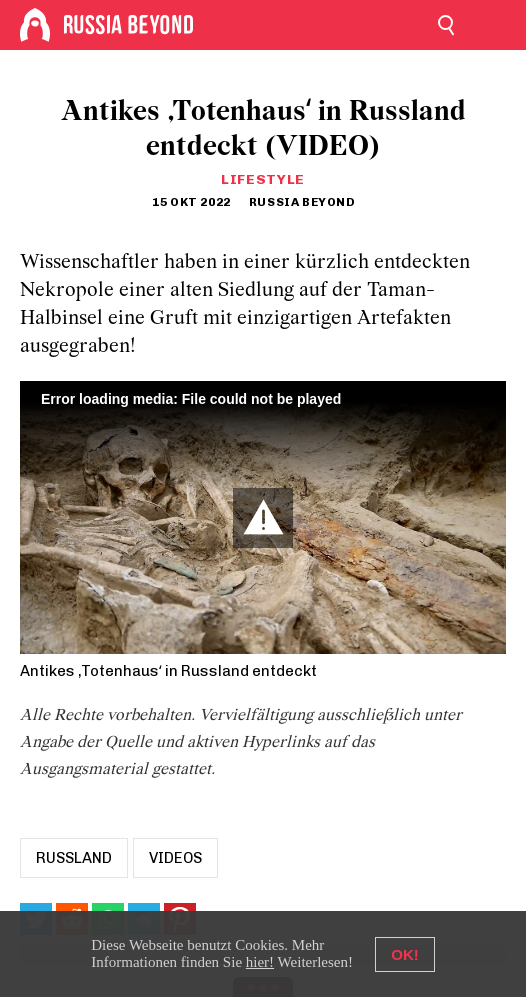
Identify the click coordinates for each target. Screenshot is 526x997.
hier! (260, 962)
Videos (175, 858)
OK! (405, 954)
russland (74, 858)
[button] (263, 518)
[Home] (35, 25)
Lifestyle (263, 179)
